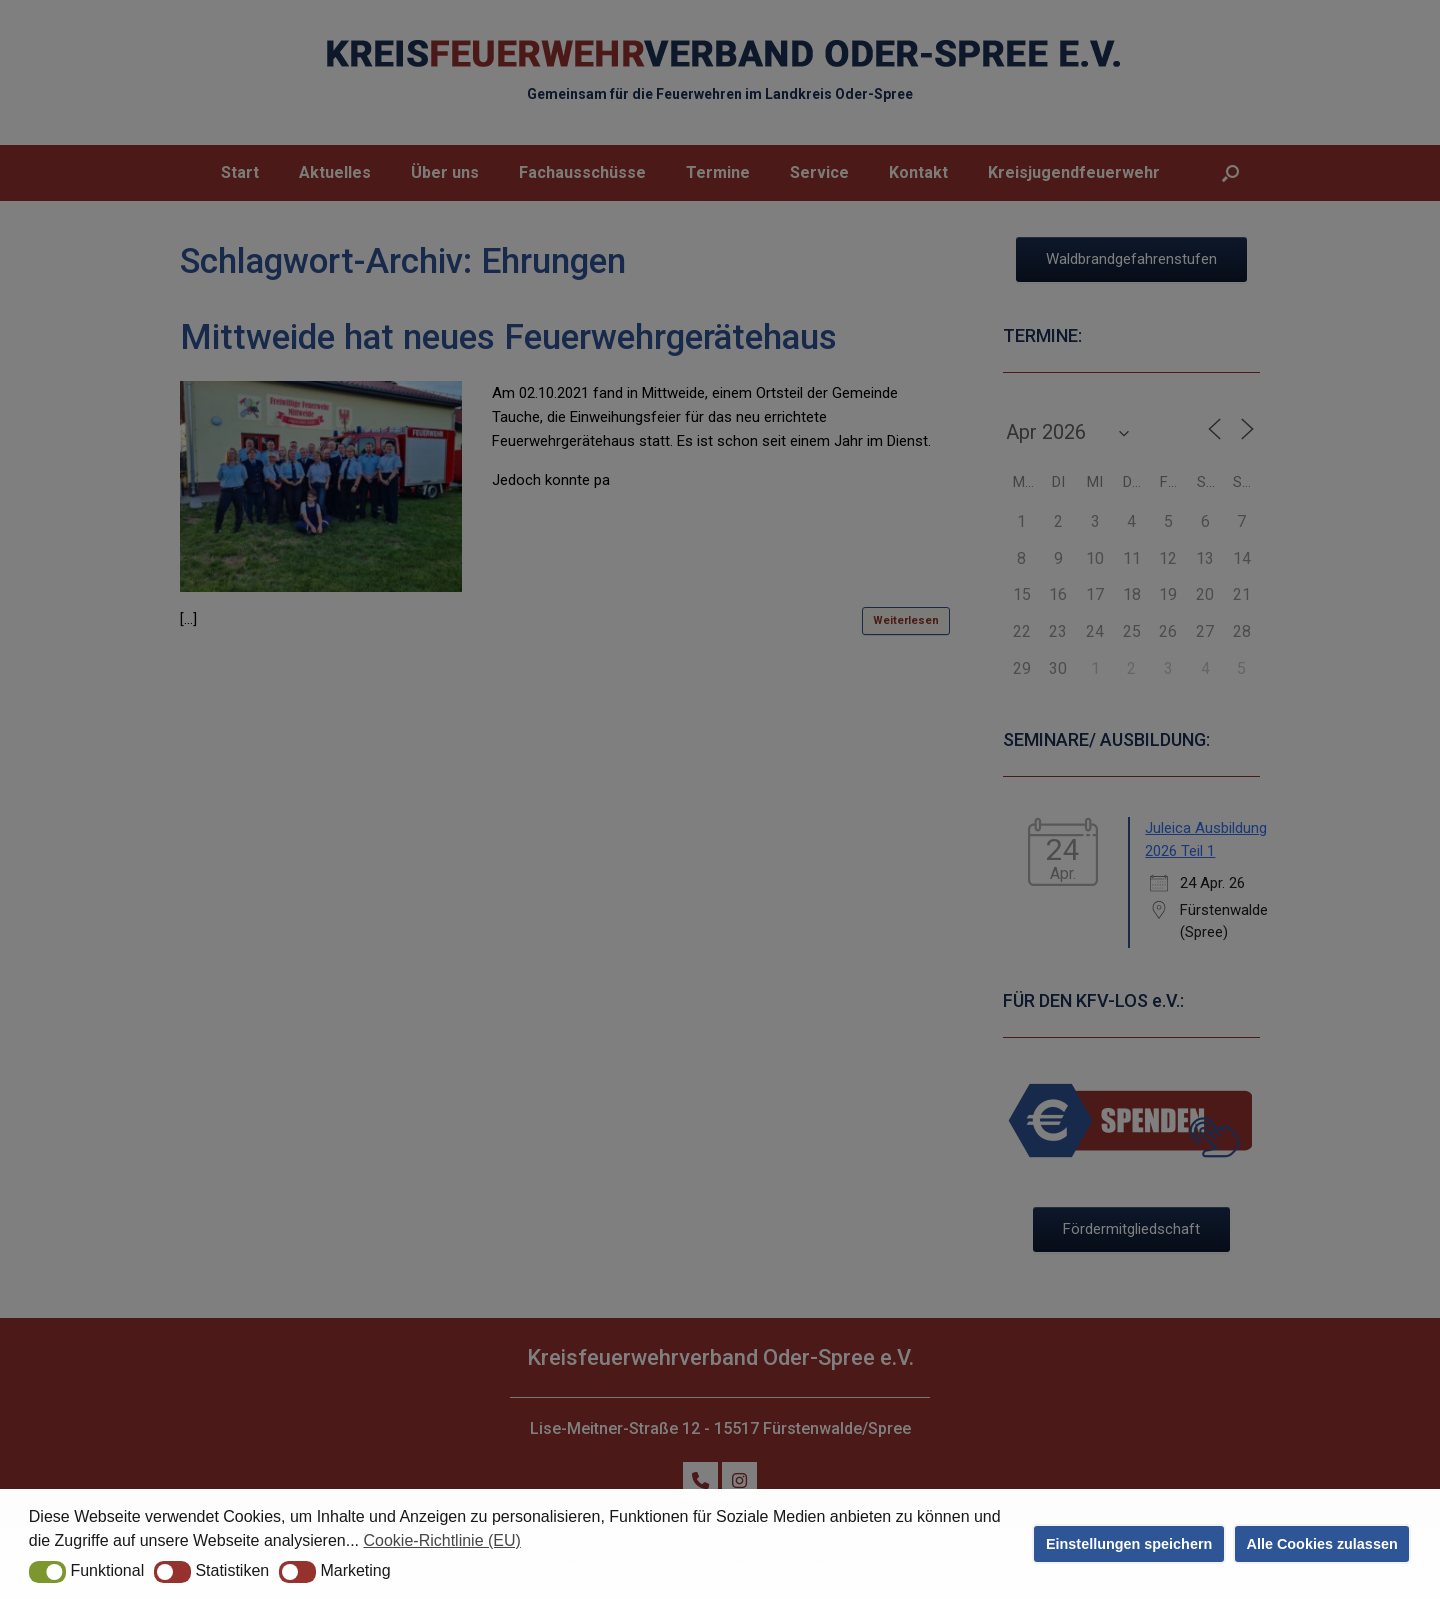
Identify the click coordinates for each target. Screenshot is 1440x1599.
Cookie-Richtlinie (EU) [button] (442, 1540)
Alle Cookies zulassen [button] (1322, 1544)
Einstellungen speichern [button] (1129, 1544)
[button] (47, 1572)
